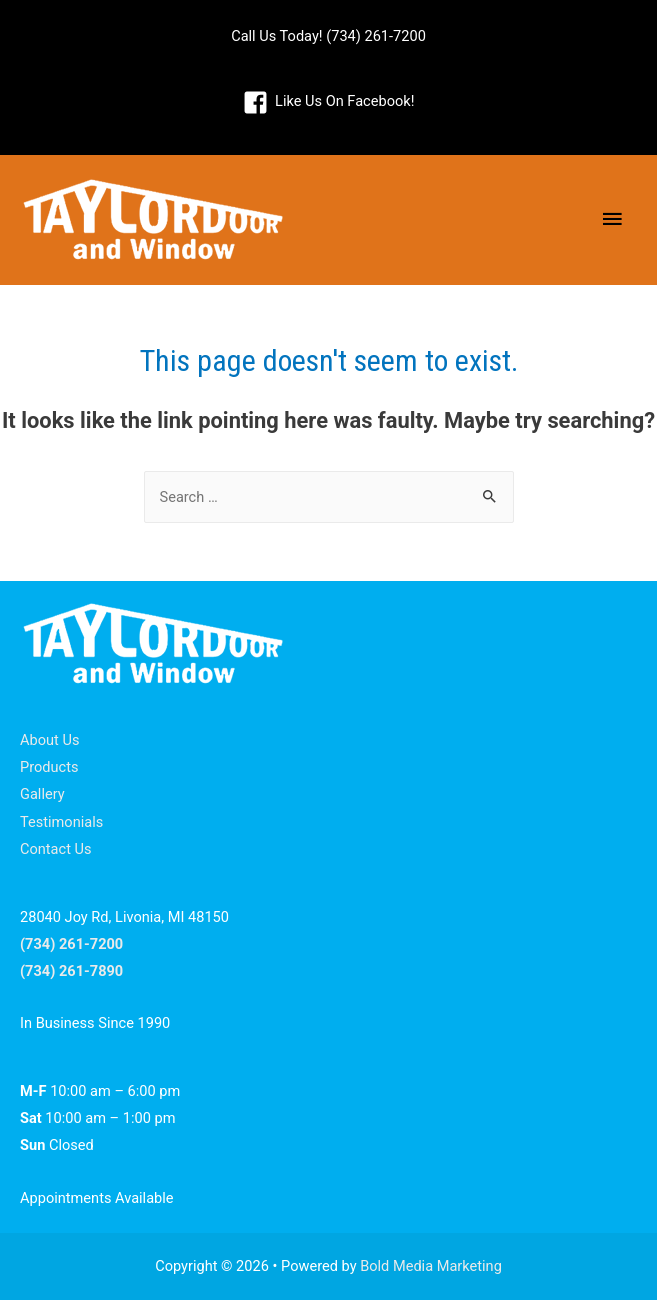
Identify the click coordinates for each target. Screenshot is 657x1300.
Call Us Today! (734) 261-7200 (328, 36)
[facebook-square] (329, 102)
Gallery (42, 794)
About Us (49, 740)
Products (49, 767)
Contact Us (56, 849)
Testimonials (61, 822)
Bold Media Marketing (431, 1266)
